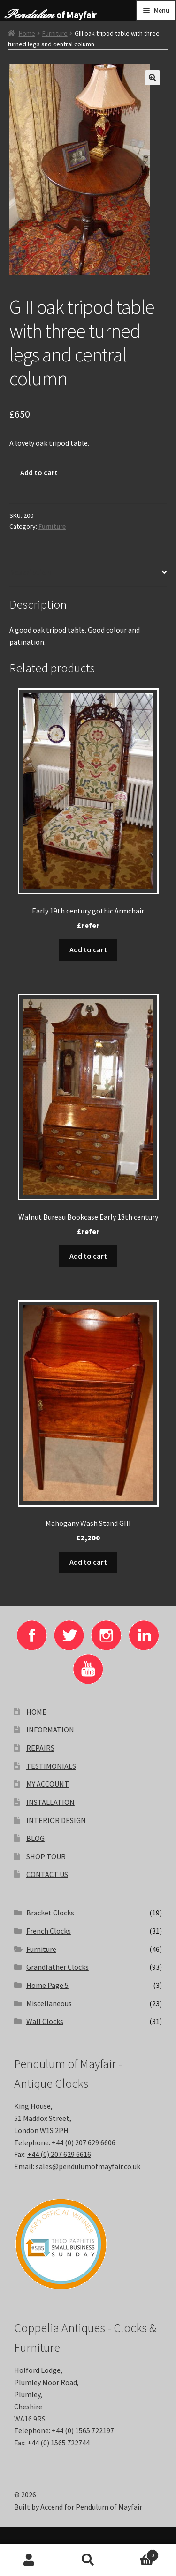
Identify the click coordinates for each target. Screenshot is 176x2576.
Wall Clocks (44, 2021)
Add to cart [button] (88, 949)
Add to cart (39, 472)
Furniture (55, 33)
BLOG (35, 1838)
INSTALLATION (50, 1802)
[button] (152, 77)
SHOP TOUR (46, 1856)
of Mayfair (76, 15)
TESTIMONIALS (51, 1766)
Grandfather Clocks (57, 1967)
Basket (138, 2553)
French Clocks (48, 1931)
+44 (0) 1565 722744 (58, 2442)
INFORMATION (50, 1729)
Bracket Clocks (50, 1912)
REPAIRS (40, 1747)
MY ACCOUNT (47, 1783)
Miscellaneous (49, 2003)
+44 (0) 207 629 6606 (83, 2142)
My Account (29, 2560)
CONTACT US (47, 1874)
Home (27, 33)
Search (88, 2560)
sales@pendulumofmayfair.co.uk (88, 2166)
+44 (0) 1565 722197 (83, 2430)
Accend (51, 2506)
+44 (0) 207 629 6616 (59, 2154)
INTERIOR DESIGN (56, 1820)
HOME (36, 1711)
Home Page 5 (47, 1985)
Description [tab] (30, 572)
